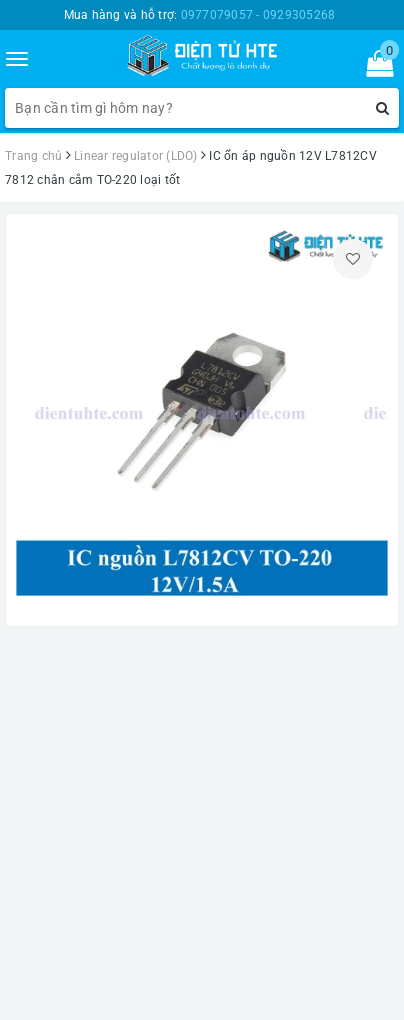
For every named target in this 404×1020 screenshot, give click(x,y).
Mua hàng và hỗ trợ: (200, 15)
